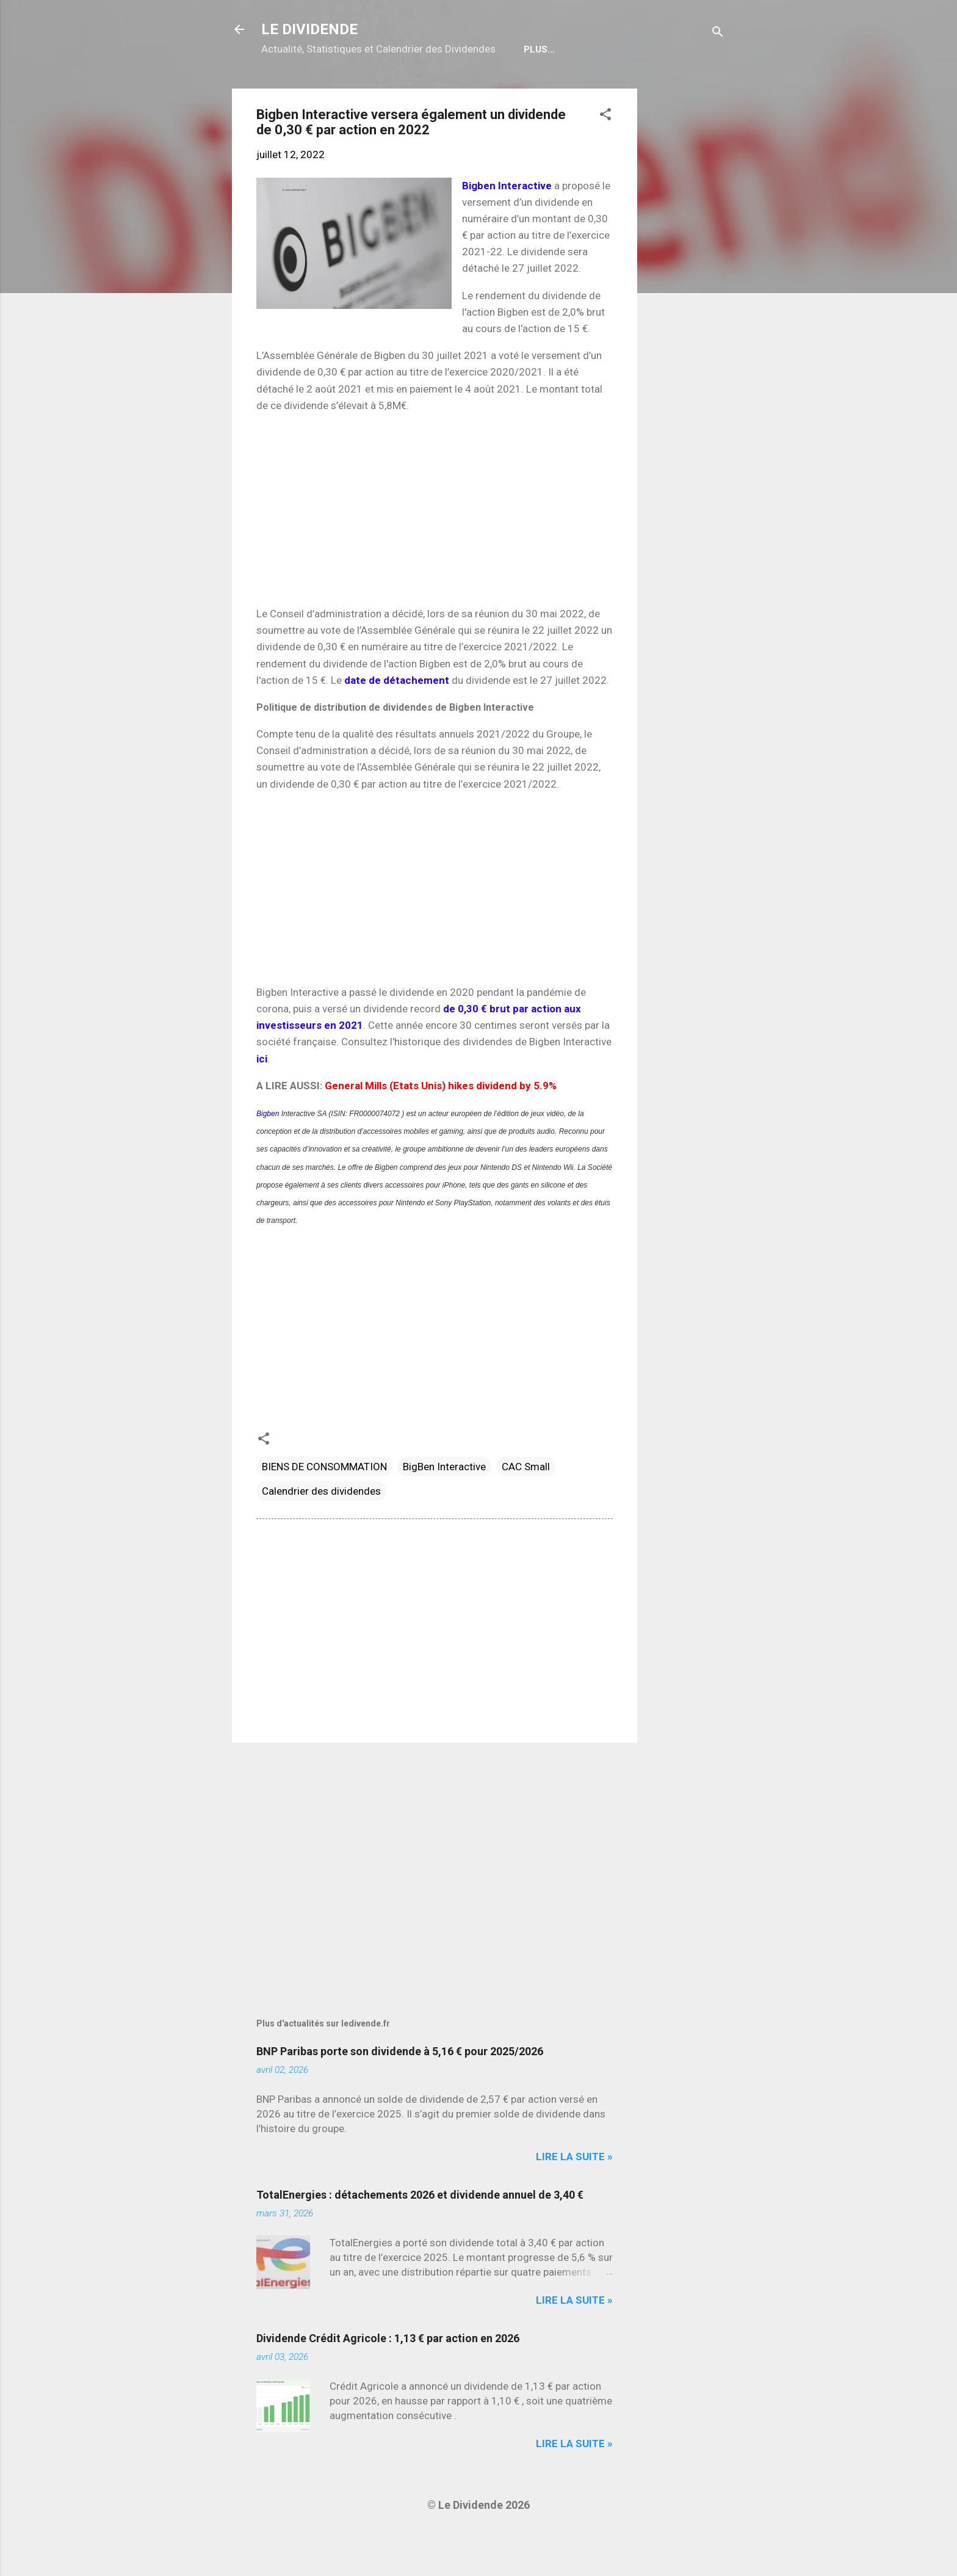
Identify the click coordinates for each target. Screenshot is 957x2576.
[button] (605, 155)
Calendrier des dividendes (321, 1530)
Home (284, 88)
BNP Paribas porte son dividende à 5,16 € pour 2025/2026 (399, 2090)
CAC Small (526, 1506)
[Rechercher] (717, 33)
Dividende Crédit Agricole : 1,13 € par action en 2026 (387, 2377)
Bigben (267, 1152)
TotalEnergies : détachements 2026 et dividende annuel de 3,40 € (419, 2233)
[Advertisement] (686, 311)
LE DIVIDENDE (309, 29)
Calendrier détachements (387, 88)
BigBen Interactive (444, 1506)
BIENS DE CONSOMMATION (324, 1506)
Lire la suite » (574, 2196)
